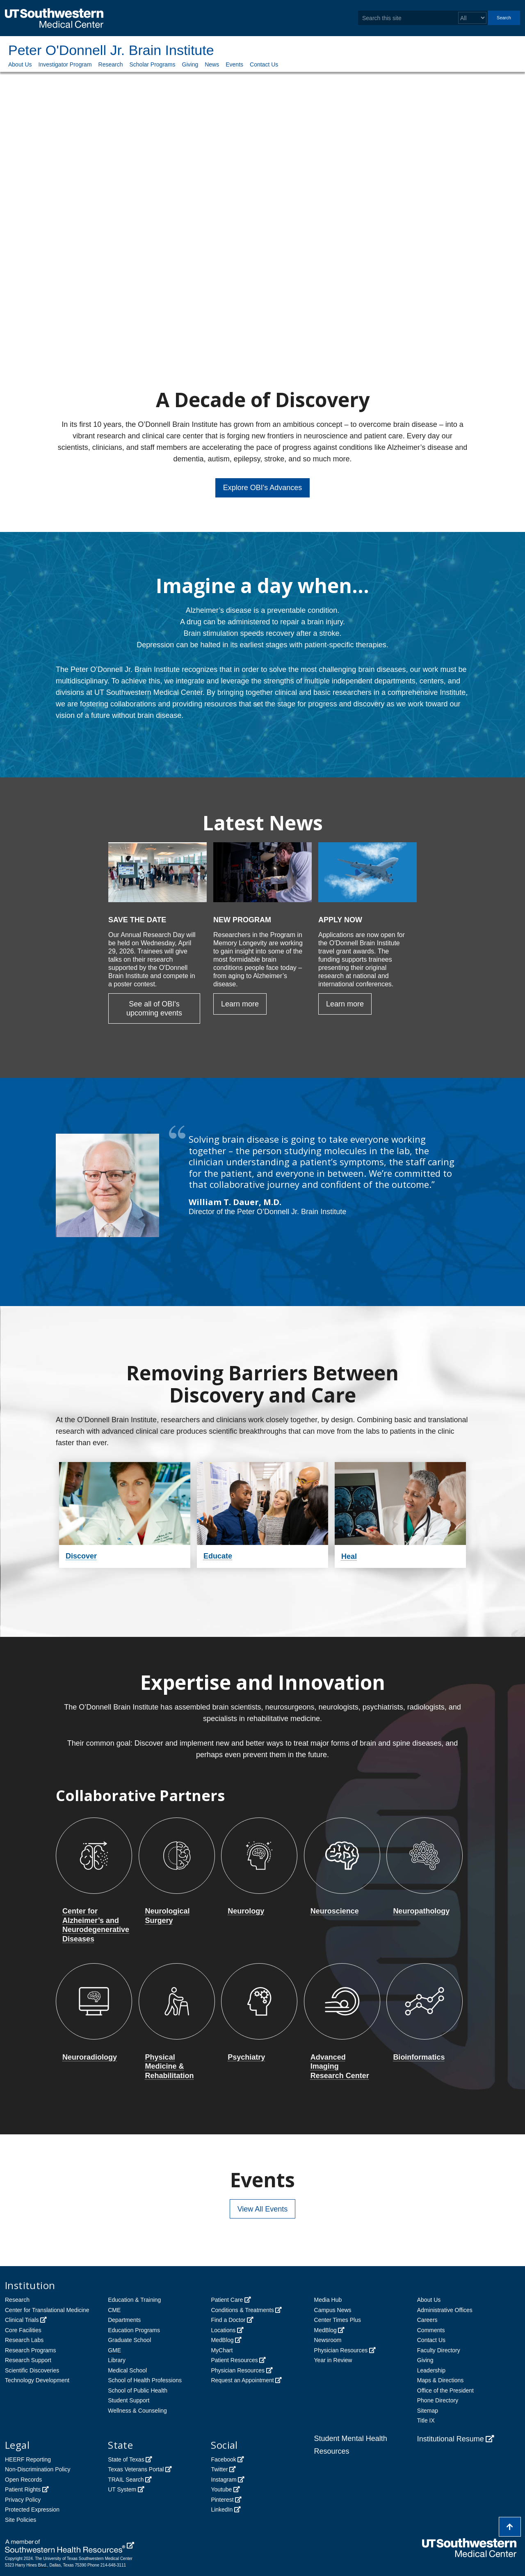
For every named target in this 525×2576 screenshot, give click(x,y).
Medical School (127, 2370)
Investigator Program (65, 64)
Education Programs (134, 2330)
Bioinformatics (419, 2057)
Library (117, 2360)
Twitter (219, 2469)
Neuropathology (421, 1911)
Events (234, 64)
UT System (122, 2489)
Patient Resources (234, 2360)
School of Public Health (137, 2390)
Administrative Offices (444, 2310)
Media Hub (328, 2299)
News (212, 64)
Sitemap (427, 2410)
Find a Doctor (228, 2320)
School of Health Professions (145, 2380)
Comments (431, 2330)
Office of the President (445, 2390)
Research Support (28, 2360)
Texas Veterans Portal (136, 2469)
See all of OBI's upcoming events (154, 1009)
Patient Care (227, 2299)
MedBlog (222, 2340)
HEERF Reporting (28, 2459)
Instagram (223, 2479)
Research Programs (30, 2350)
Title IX (426, 2420)
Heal (349, 1556)
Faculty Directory (438, 2350)
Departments (124, 2320)
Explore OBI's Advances (262, 488)
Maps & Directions (440, 2380)
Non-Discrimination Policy (38, 2469)
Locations (223, 2330)
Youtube (221, 2489)
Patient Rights (23, 2489)
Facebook (223, 2459)
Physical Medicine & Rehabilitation (169, 2066)
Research (110, 64)
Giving (190, 64)
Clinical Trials (22, 2320)
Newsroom (328, 2340)
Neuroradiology (89, 2057)
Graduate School (129, 2340)
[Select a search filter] (472, 18)
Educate (217, 1556)
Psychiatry (246, 2057)
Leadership (431, 2370)
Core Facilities (23, 2330)
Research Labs (24, 2340)
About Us (20, 64)
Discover (81, 1556)
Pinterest (222, 2499)
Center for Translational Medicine (47, 2310)
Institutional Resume (450, 2439)
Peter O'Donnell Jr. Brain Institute (111, 50)
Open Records (23, 2479)
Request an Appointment (242, 2380)
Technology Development (37, 2380)
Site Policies (20, 2519)
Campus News (333, 2310)
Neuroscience (334, 1911)
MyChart (222, 2350)
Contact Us (264, 64)
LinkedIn (222, 2509)
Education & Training (134, 2299)
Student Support (128, 2400)
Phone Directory (437, 2400)
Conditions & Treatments (242, 2310)
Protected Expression (32, 2509)
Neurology (246, 1911)
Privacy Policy (23, 2499)
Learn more (240, 1004)
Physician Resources (238, 2370)
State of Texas (126, 2459)
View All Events (262, 2209)
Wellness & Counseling (137, 2410)
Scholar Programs (152, 64)
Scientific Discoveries (32, 2370)
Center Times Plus (337, 2320)
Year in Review (333, 2360)
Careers (427, 2320)
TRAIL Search (126, 2479)
